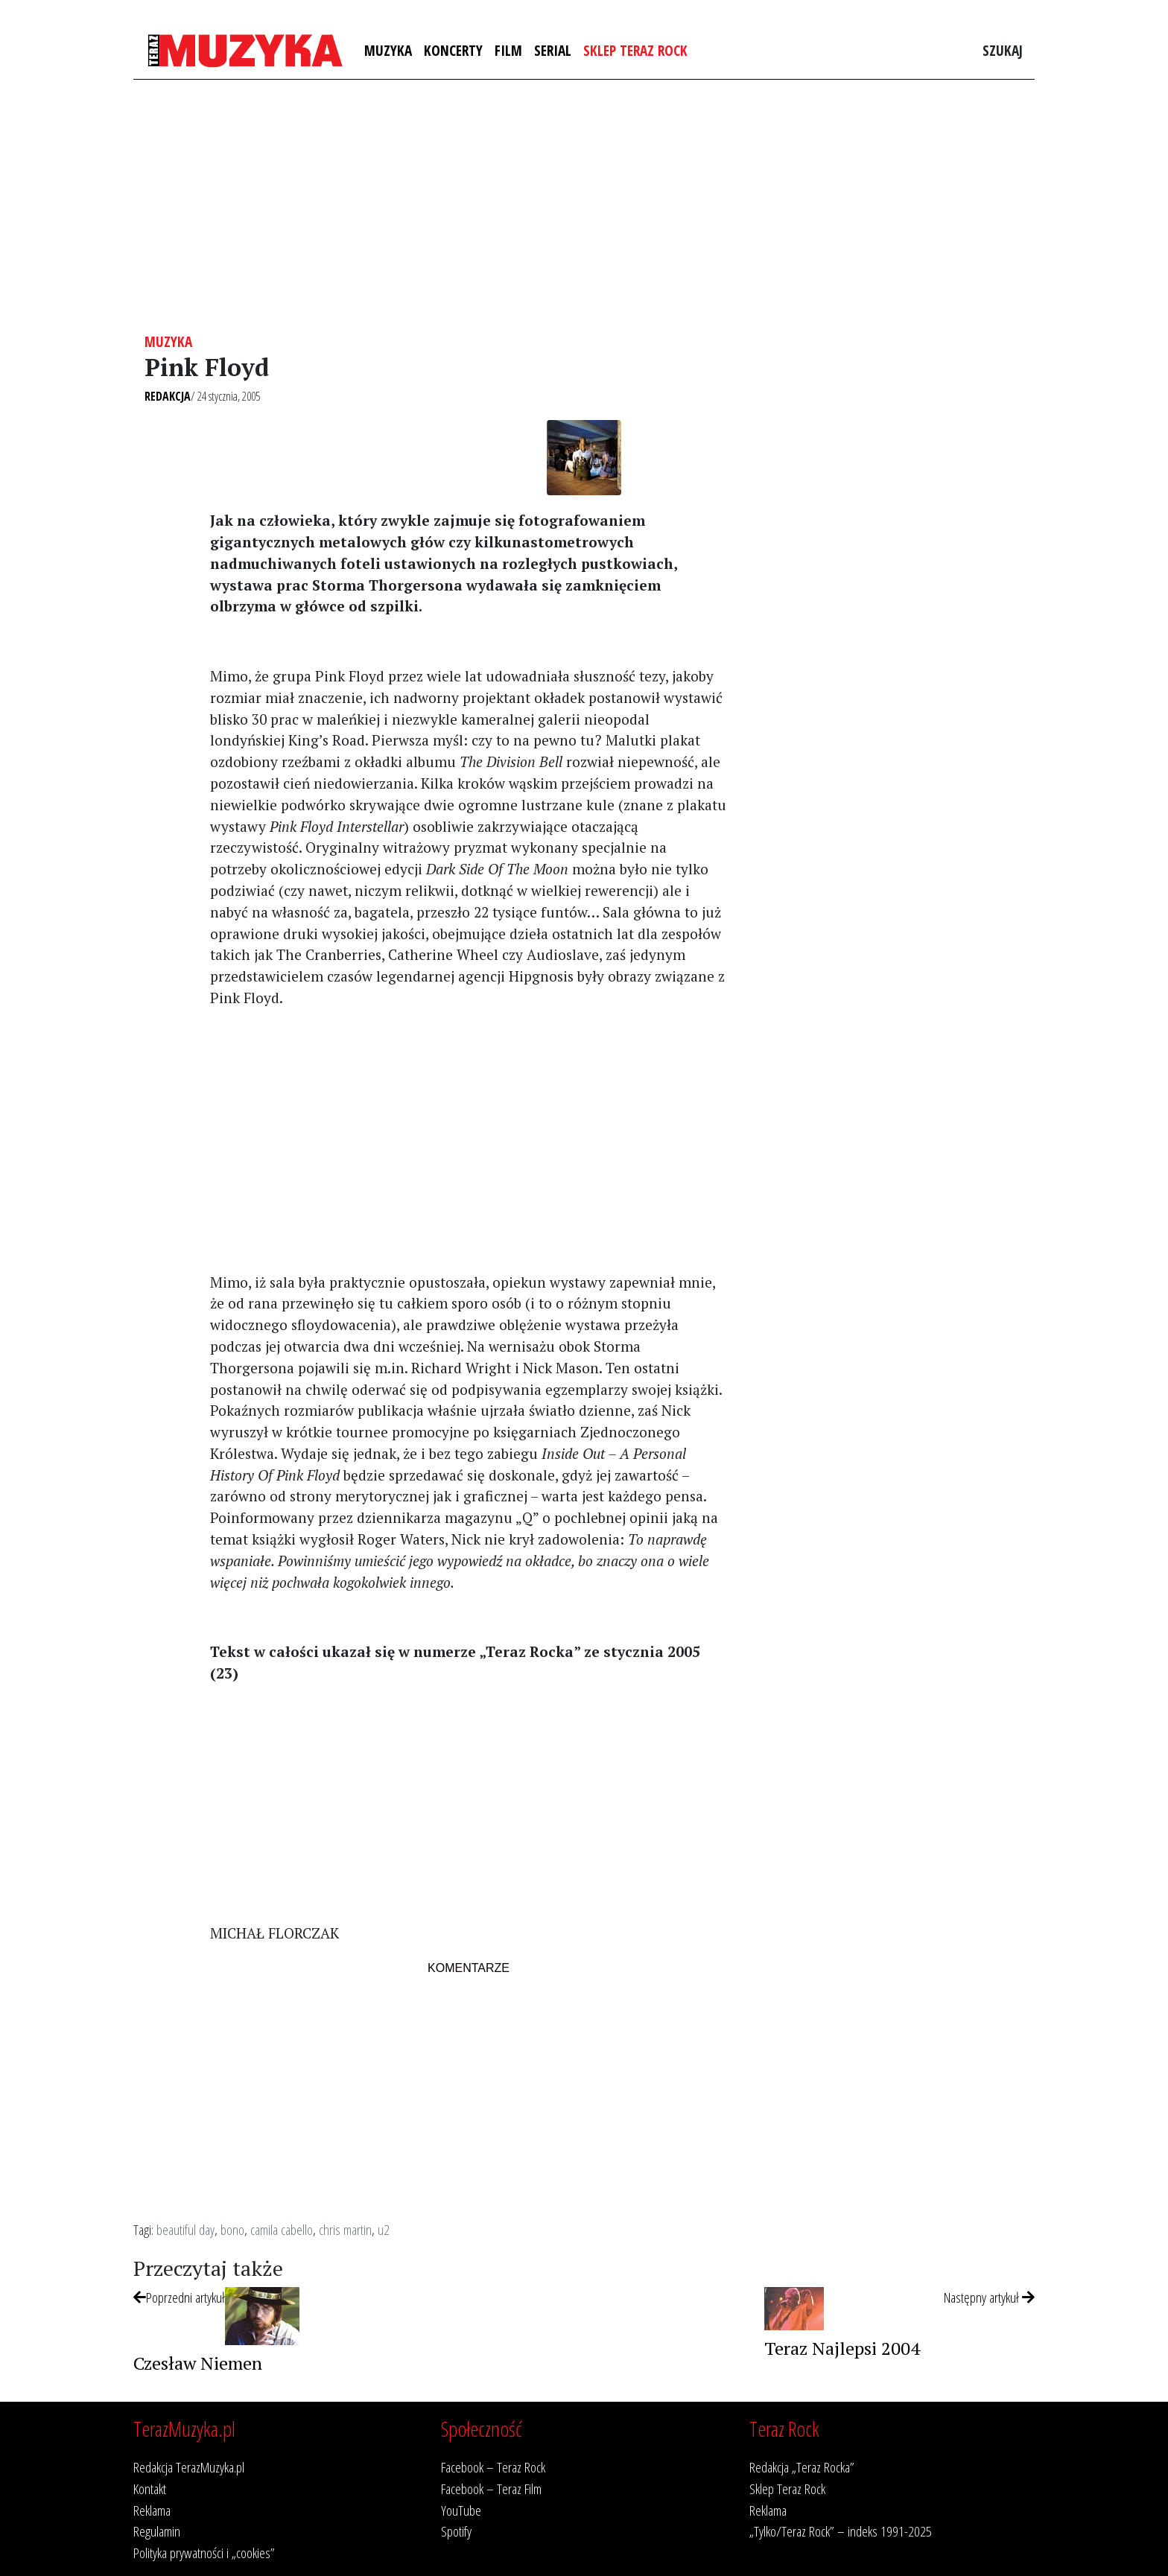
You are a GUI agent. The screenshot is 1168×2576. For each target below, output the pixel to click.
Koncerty (453, 50)
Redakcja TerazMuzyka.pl (188, 2467)
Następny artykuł (989, 2297)
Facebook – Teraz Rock (493, 2467)
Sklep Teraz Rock (635, 50)
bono (232, 2229)
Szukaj (1003, 50)
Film (508, 50)
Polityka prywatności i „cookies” (204, 2552)
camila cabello (281, 2229)
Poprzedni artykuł (179, 2297)
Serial (552, 50)
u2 (384, 2229)
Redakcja (168, 396)
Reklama (152, 2510)
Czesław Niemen (197, 2363)
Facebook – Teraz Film (491, 2488)
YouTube (461, 2510)
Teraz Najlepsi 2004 (842, 2348)
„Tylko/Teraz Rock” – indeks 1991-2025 (840, 2531)
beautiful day (185, 2229)
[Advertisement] (584, 206)
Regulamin (156, 2531)
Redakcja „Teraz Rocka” (801, 2467)
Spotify (456, 2531)
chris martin (345, 2229)
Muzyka (388, 50)
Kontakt (149, 2488)
